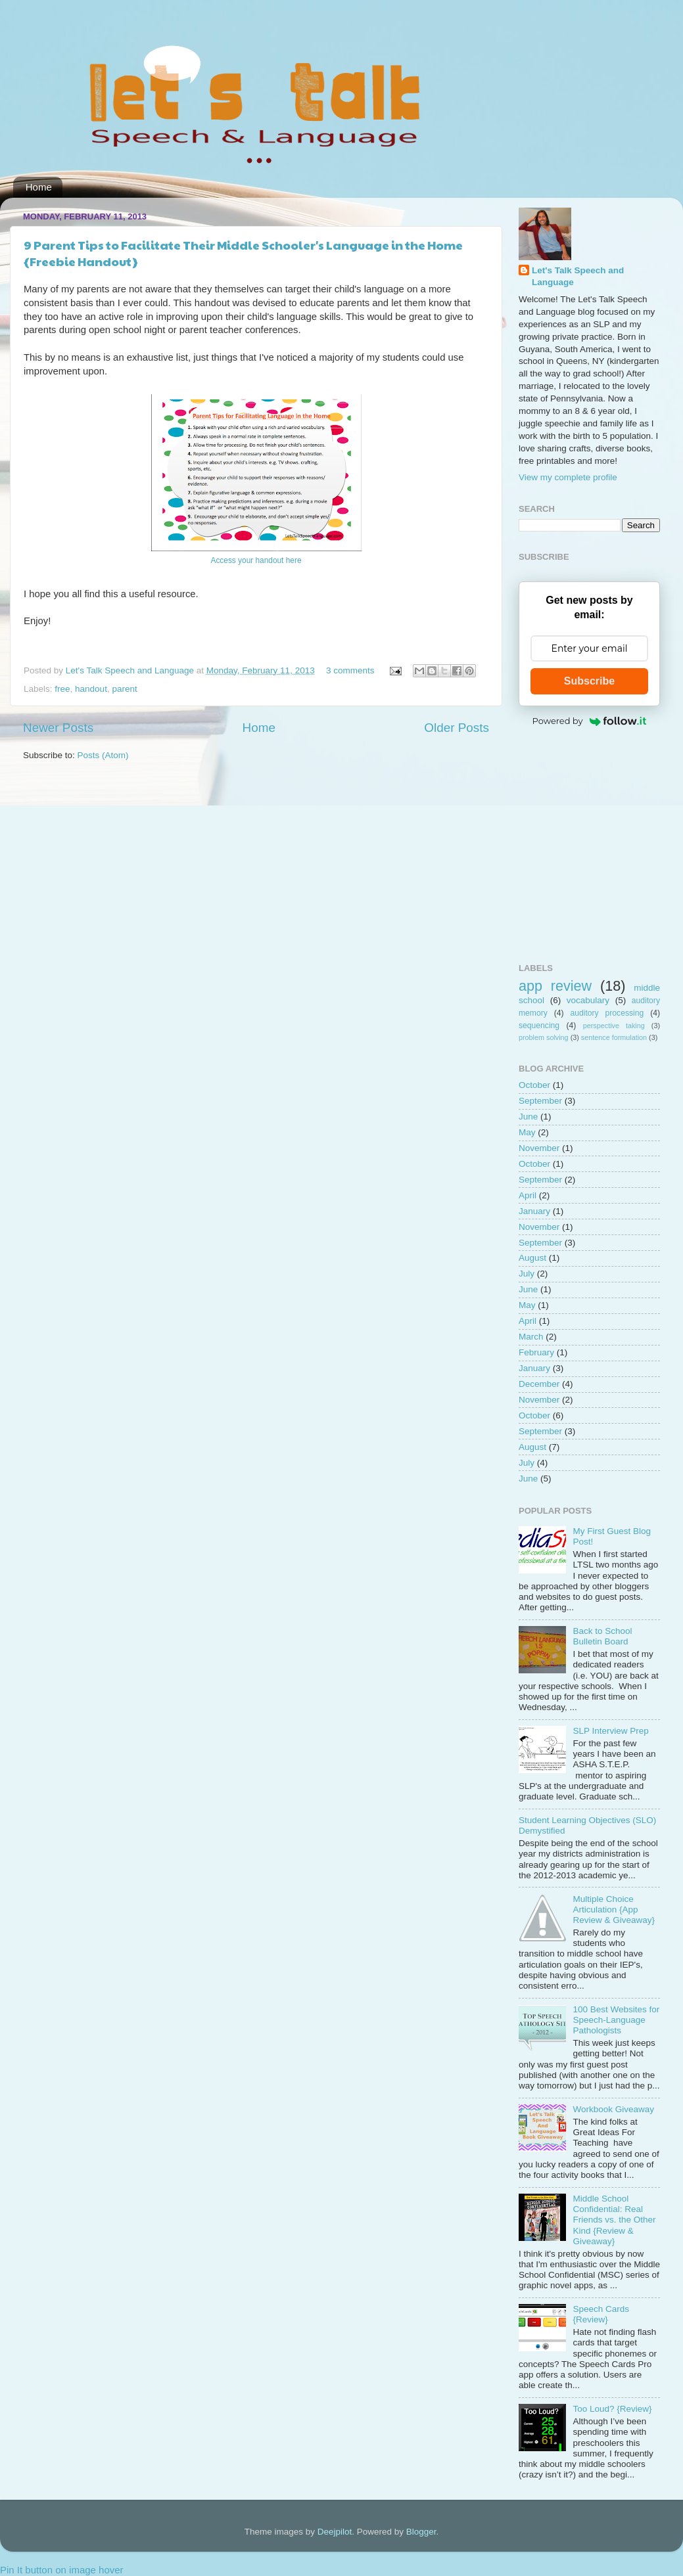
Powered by (589, 720)
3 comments (350, 670)
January (534, 1211)
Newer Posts (58, 727)
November (539, 1148)
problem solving (544, 1037)
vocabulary (588, 1000)
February (536, 1352)
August (532, 1258)
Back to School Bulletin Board (602, 1636)
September (540, 1101)
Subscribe (589, 681)
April (527, 1195)
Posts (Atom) (103, 755)
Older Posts (456, 727)
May (527, 1132)
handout (91, 689)
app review (555, 986)
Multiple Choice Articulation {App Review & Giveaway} (614, 1909)
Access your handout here (256, 560)
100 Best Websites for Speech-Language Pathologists (616, 2019)
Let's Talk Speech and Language (131, 670)
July (526, 1273)
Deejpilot (335, 2532)
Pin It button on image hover (62, 2569)
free (62, 689)
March (531, 1337)
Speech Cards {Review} (601, 2314)
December (539, 1384)
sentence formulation (614, 1037)
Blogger (421, 2532)
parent (124, 689)
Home (39, 186)
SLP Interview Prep (610, 1731)
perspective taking (614, 1025)
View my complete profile (568, 477)
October (534, 1085)
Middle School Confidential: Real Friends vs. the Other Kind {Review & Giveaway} (614, 2220)
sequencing (539, 1025)
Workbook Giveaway (613, 2109)
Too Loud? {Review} (612, 2409)
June (528, 1116)
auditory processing (607, 1013)
